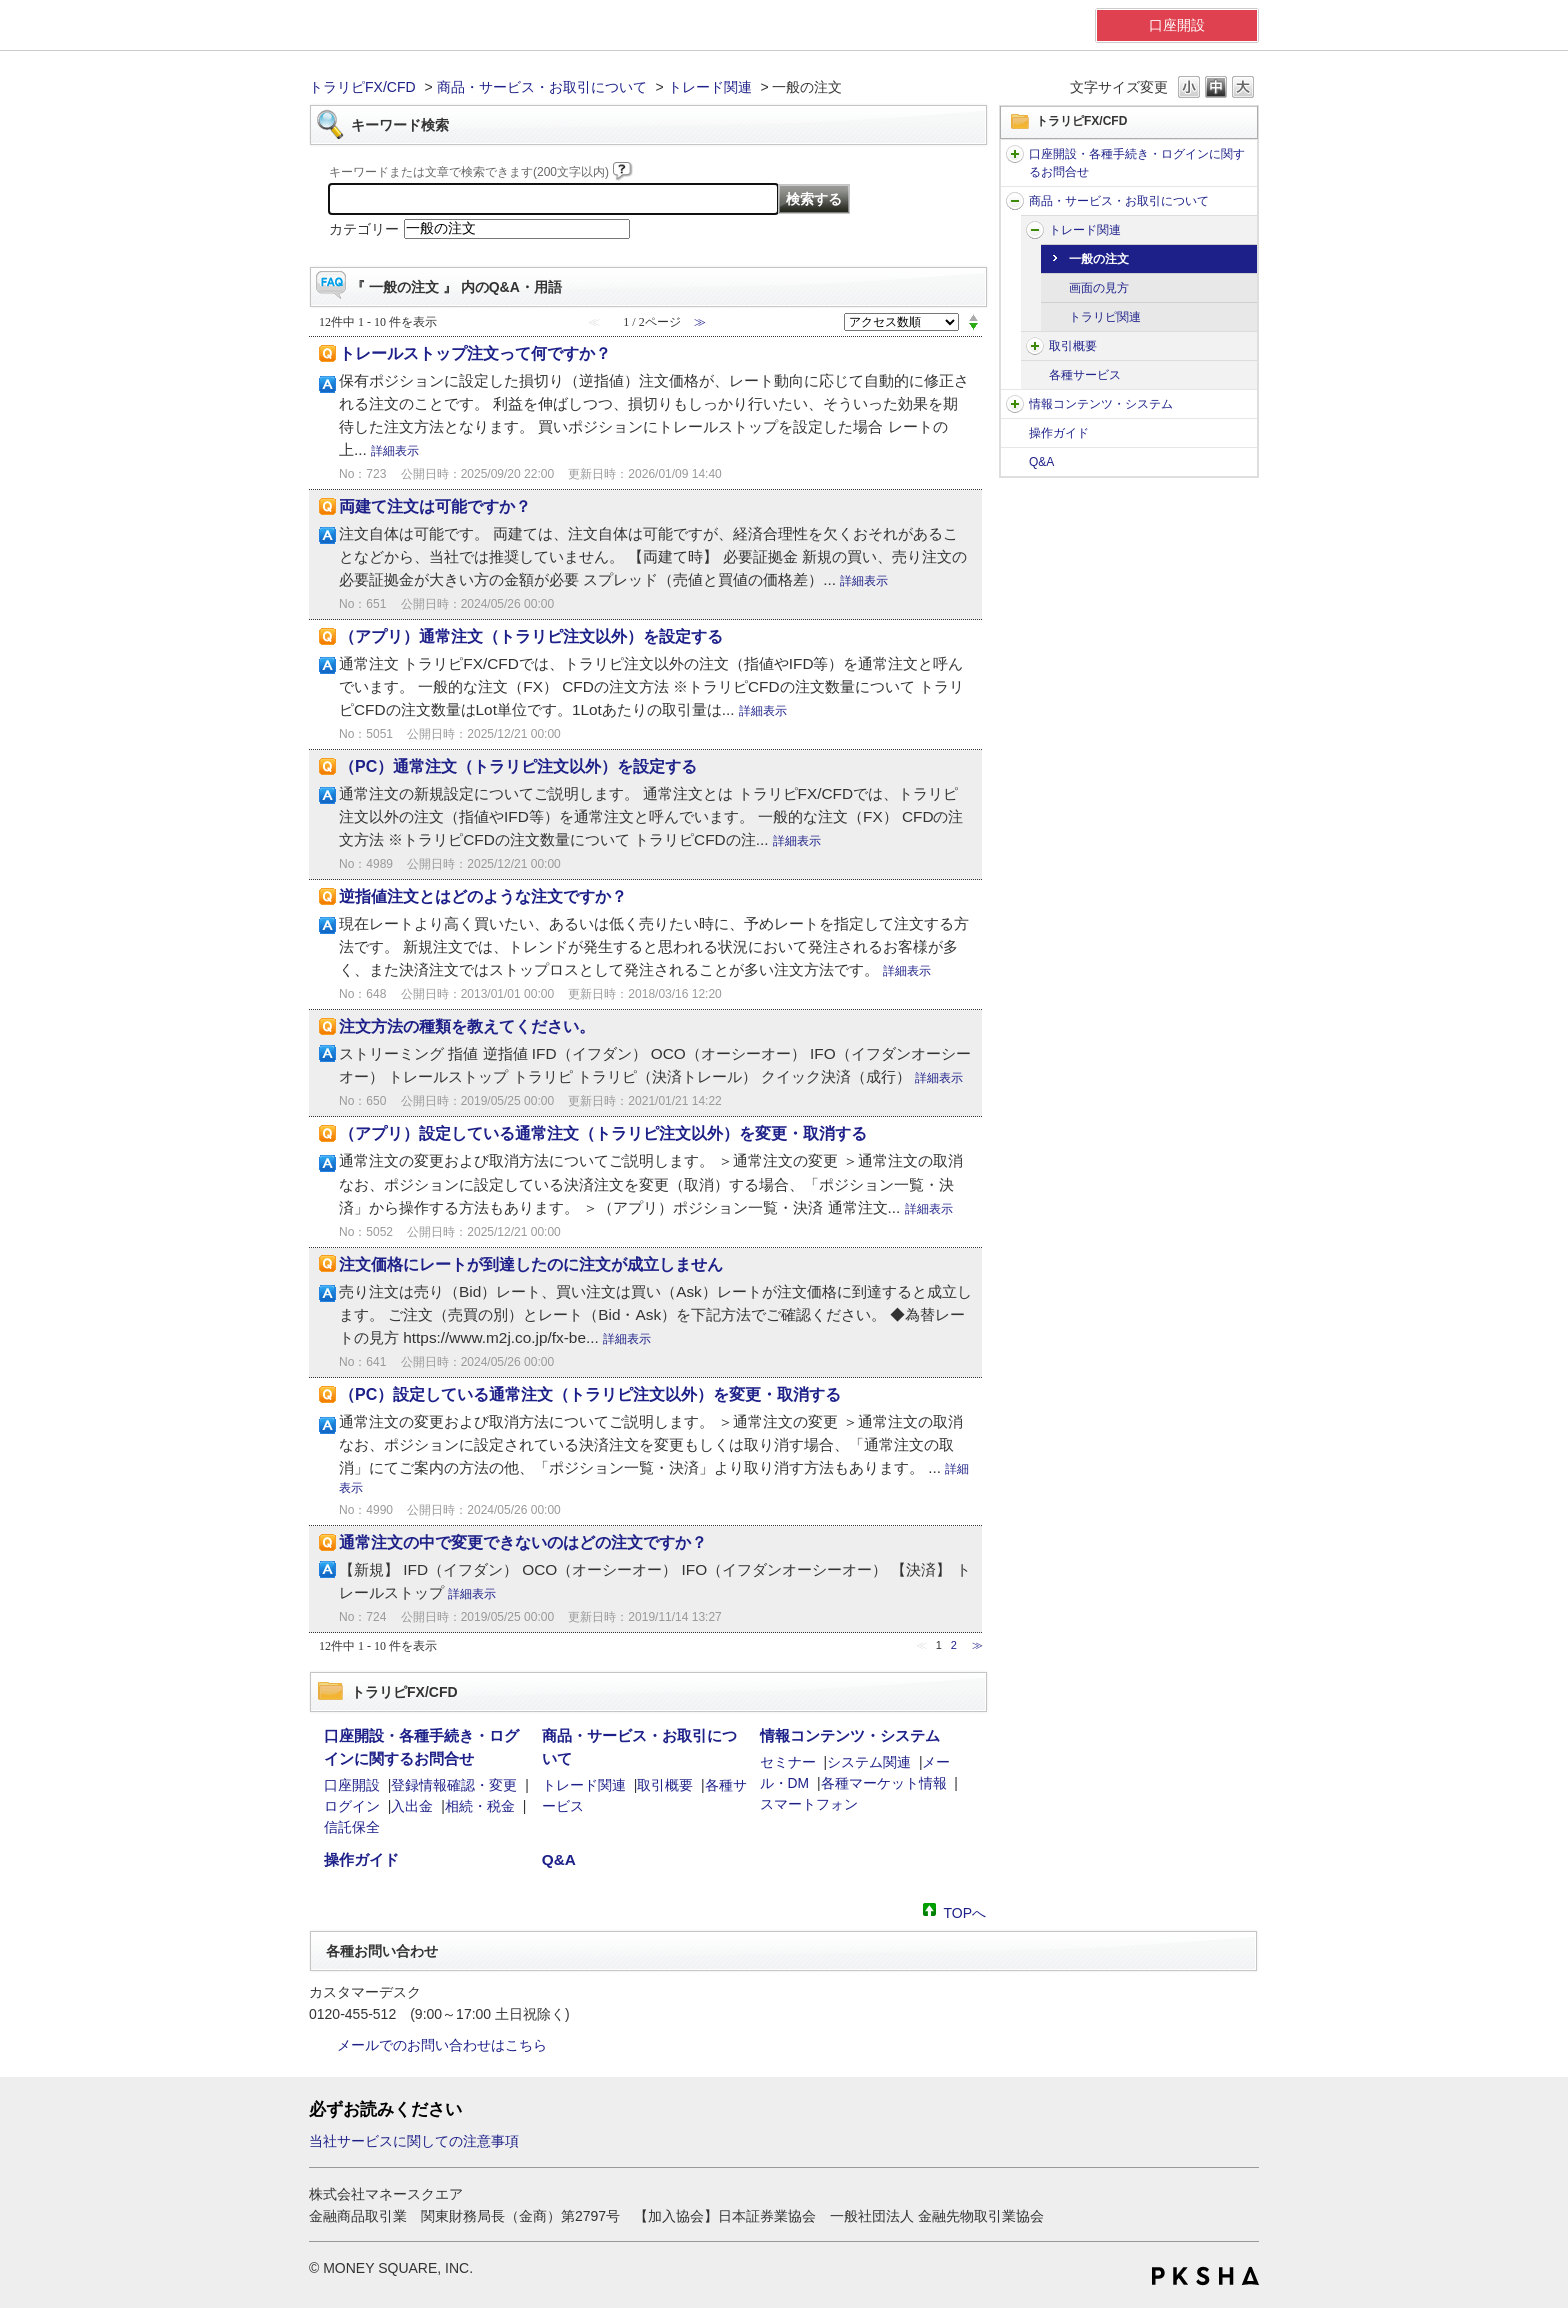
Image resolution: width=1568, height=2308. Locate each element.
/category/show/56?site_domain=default (1015, 201)
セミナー (788, 1762)
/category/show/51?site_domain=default (1015, 154)
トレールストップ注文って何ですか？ (475, 353)
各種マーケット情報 (884, 1783)
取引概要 (1073, 346)
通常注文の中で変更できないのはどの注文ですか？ (523, 1542)
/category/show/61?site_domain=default (1015, 404)
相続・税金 (480, 1806)
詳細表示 (395, 451)
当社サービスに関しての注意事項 (414, 2141)
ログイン (352, 1806)
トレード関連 (710, 87)
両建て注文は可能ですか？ (435, 506)
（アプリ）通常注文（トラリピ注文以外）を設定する (531, 636)
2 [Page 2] (954, 1645)
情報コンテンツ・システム (1101, 404)
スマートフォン (809, 1804)
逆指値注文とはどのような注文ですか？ (483, 896)
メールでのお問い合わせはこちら (442, 2045)
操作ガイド (1059, 433)
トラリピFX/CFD (362, 87)
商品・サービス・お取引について (542, 87)
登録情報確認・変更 (454, 1785)
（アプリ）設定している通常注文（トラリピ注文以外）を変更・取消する (603, 1133)
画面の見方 (1099, 288)
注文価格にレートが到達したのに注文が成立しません (531, 1264)
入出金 (412, 1806)
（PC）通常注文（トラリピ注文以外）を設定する (518, 766)
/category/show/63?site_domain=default (1035, 346)
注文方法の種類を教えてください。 (467, 1026)
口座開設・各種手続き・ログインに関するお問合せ (1137, 163)
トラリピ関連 (1105, 317)
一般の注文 (1099, 259)
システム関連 (869, 1762)
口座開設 (1177, 25)
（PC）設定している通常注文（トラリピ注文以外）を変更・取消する (590, 1394)
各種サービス (1085, 375)
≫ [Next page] (977, 1645)
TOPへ (964, 1911)
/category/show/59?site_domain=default (1035, 230)
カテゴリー (364, 229)
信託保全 (352, 1827)
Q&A (1041, 462)
